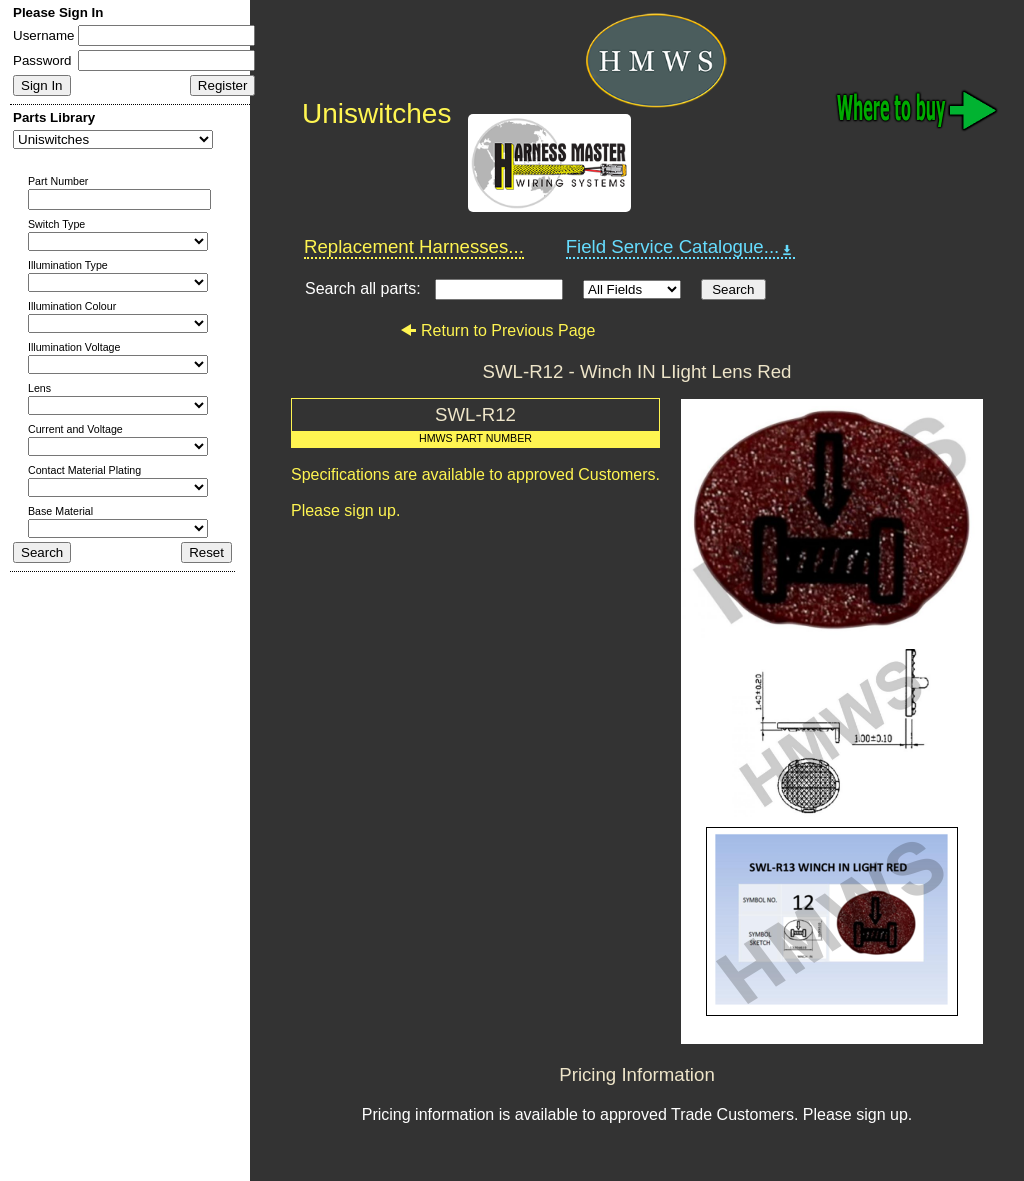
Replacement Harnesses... (414, 246)
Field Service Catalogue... (681, 247)
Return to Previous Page (497, 330)
